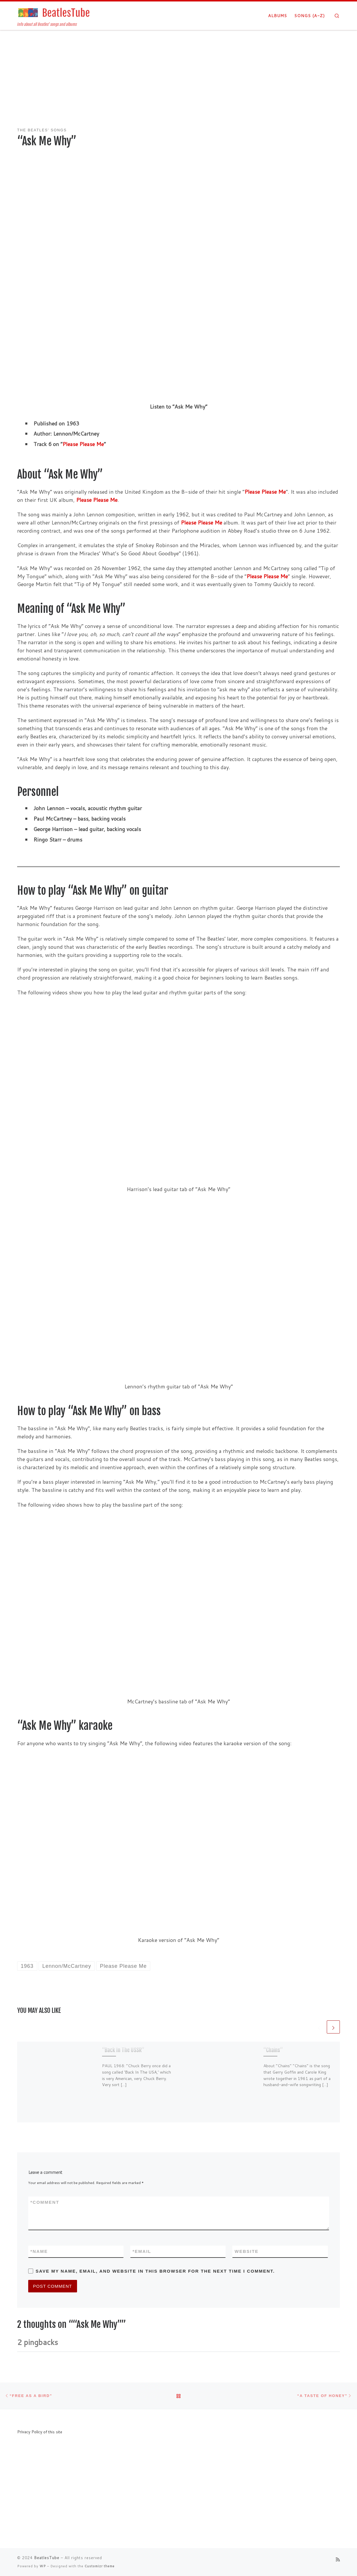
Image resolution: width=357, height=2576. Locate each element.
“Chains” (273, 2050)
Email (142, 2251)
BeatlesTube (46, 2557)
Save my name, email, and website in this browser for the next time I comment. (155, 2271)
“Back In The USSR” (123, 2050)
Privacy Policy (29, 2431)
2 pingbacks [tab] (37, 2342)
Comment (45, 2202)
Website (246, 2251)
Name (39, 2251)
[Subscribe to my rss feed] (338, 2559)
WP (43, 2566)
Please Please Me (83, 444)
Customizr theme (100, 2566)
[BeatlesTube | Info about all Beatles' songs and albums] (53, 12)
